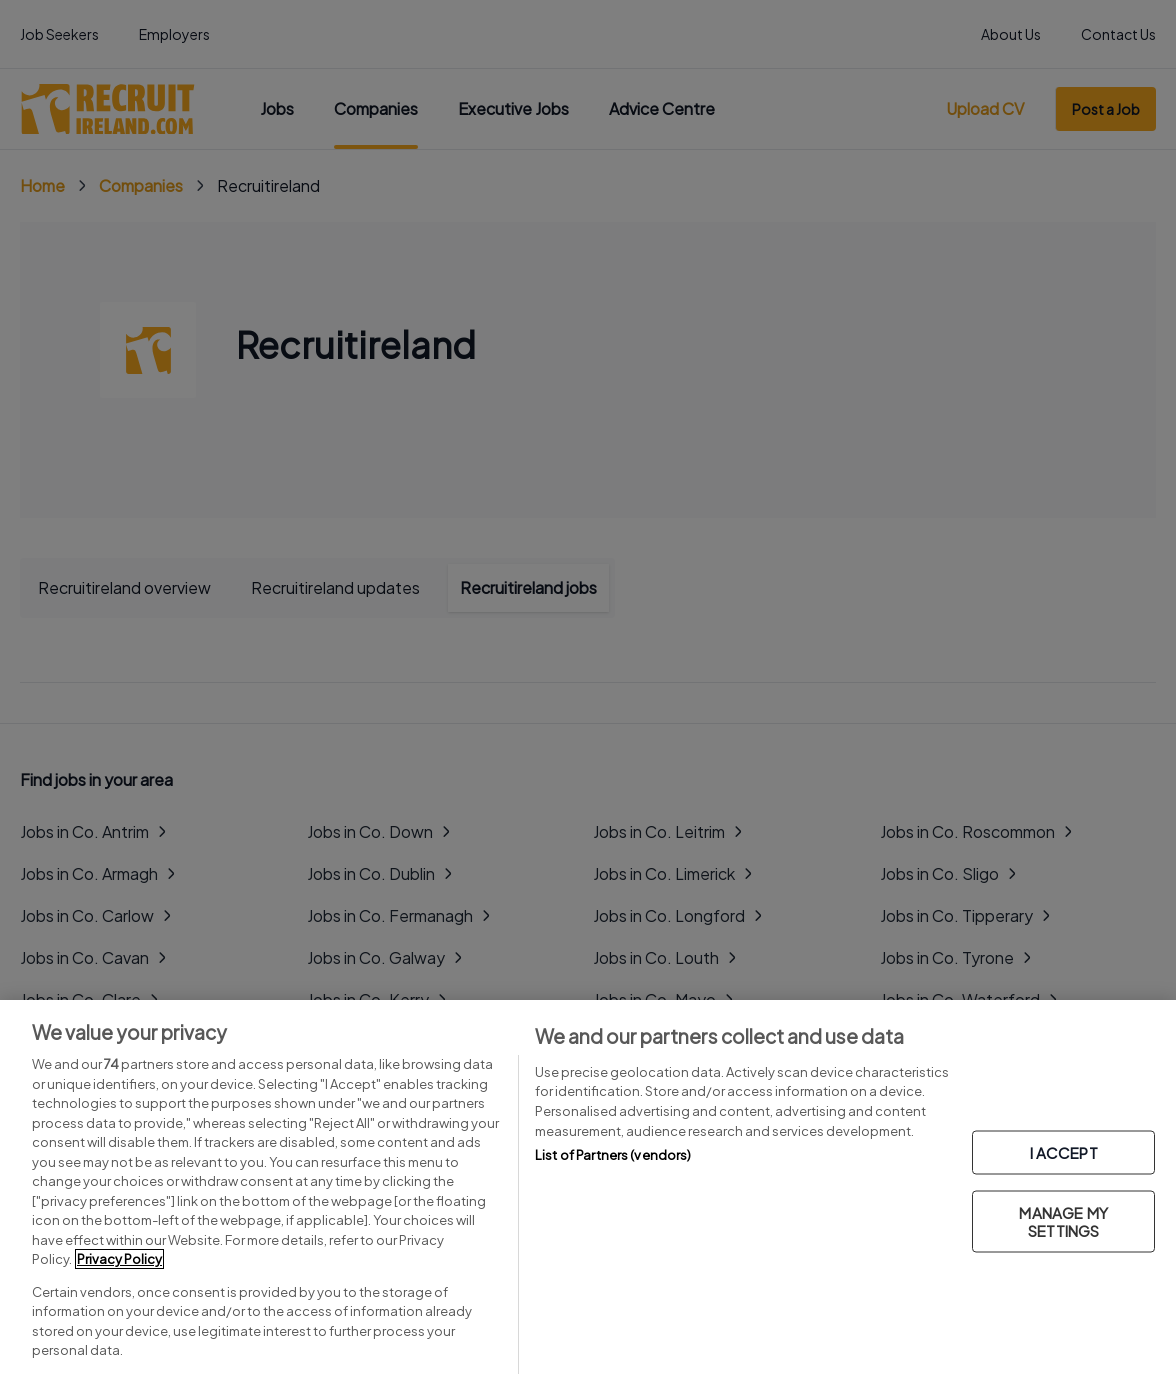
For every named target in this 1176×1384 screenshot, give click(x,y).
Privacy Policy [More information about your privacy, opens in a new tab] (119, 1259)
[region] (588, 1192)
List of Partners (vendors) (613, 1155)
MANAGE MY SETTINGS (1063, 1221)
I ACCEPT (1064, 1152)
